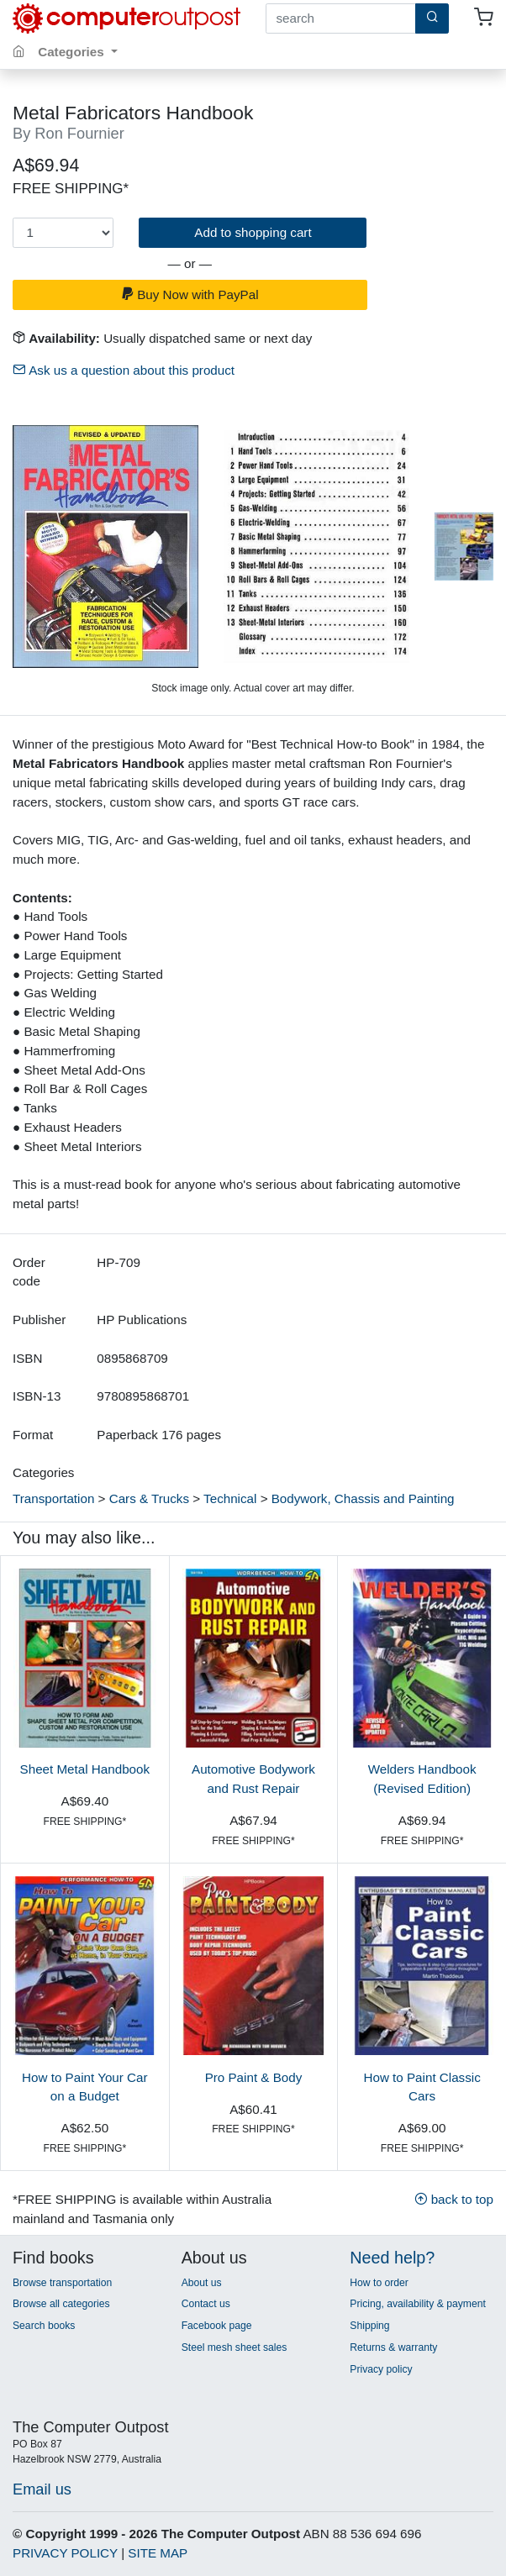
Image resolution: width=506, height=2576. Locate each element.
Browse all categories (61, 2304)
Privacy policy (381, 2369)
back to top (453, 2199)
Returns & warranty (393, 2347)
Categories (73, 52)
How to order (379, 2283)
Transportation (53, 1498)
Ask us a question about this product (124, 370)
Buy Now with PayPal (190, 294)
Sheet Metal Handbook (85, 1769)
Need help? (392, 2257)
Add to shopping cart (252, 232)
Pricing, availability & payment (417, 2304)
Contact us (206, 2304)
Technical (229, 1498)
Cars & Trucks (149, 1498)
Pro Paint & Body (254, 2077)
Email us (42, 2489)
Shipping (369, 2326)
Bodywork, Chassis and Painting (363, 1498)
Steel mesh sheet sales (234, 2347)
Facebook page (217, 2326)
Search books (44, 2326)
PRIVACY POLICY (65, 2553)
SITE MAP (157, 2553)
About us (202, 2283)
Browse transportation (62, 2283)
